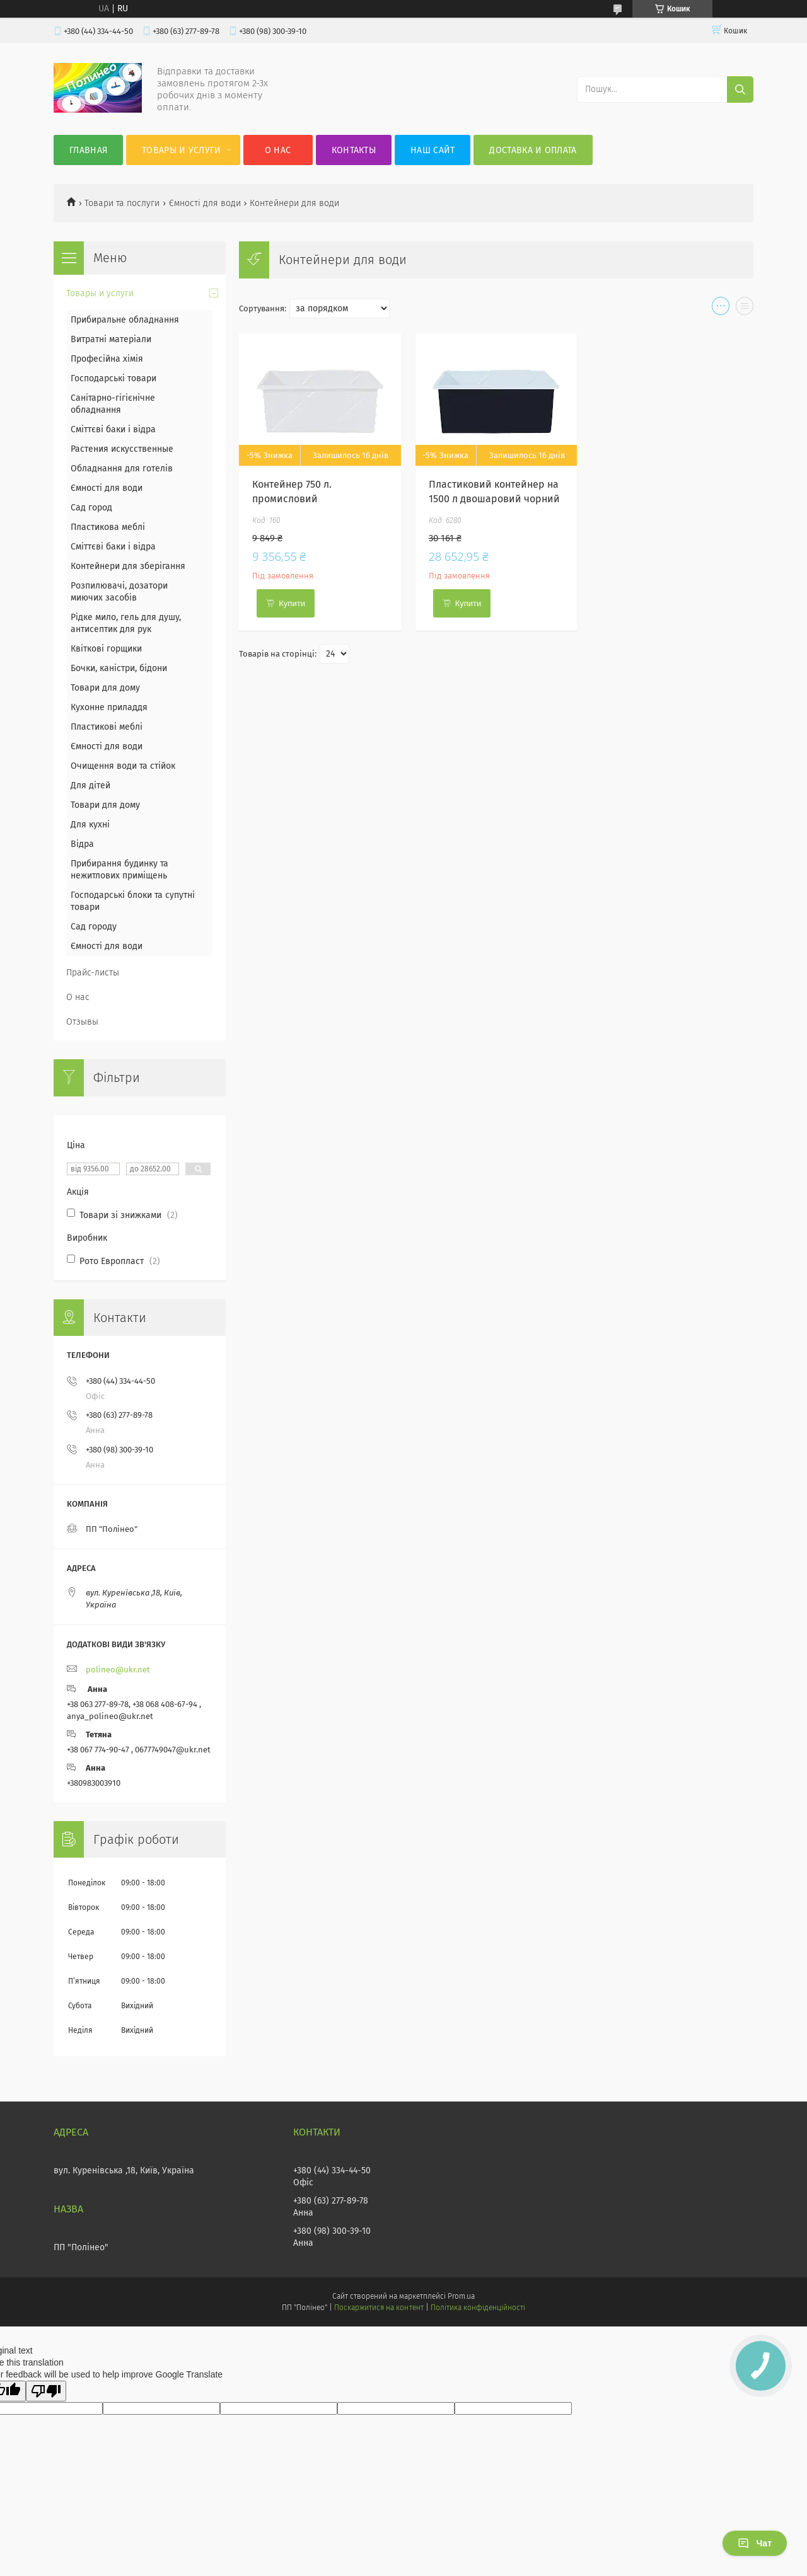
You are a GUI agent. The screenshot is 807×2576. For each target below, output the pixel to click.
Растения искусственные (122, 449)
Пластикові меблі (106, 727)
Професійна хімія (107, 359)
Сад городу (94, 926)
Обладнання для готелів (122, 468)
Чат (755, 2543)
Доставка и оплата (532, 150)
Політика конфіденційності (478, 2307)
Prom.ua (461, 2296)
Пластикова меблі (108, 527)
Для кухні (90, 824)
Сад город (91, 507)
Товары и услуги (181, 150)
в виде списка (744, 308)
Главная (88, 150)
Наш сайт (432, 150)
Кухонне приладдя (109, 707)
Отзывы (82, 1021)
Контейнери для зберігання (128, 566)
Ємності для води (205, 203)
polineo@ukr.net (118, 1669)
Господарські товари (113, 378)
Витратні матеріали (111, 339)
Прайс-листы (92, 972)
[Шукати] (740, 89)
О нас (278, 150)
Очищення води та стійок (123, 766)
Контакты (354, 150)
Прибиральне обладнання (125, 319)
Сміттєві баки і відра (113, 429)
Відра (82, 844)
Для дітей (90, 785)
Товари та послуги (122, 203)
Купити (292, 603)
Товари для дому (105, 687)
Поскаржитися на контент (378, 2307)
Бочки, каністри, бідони (119, 668)
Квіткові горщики (106, 648)
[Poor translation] (46, 2391)
